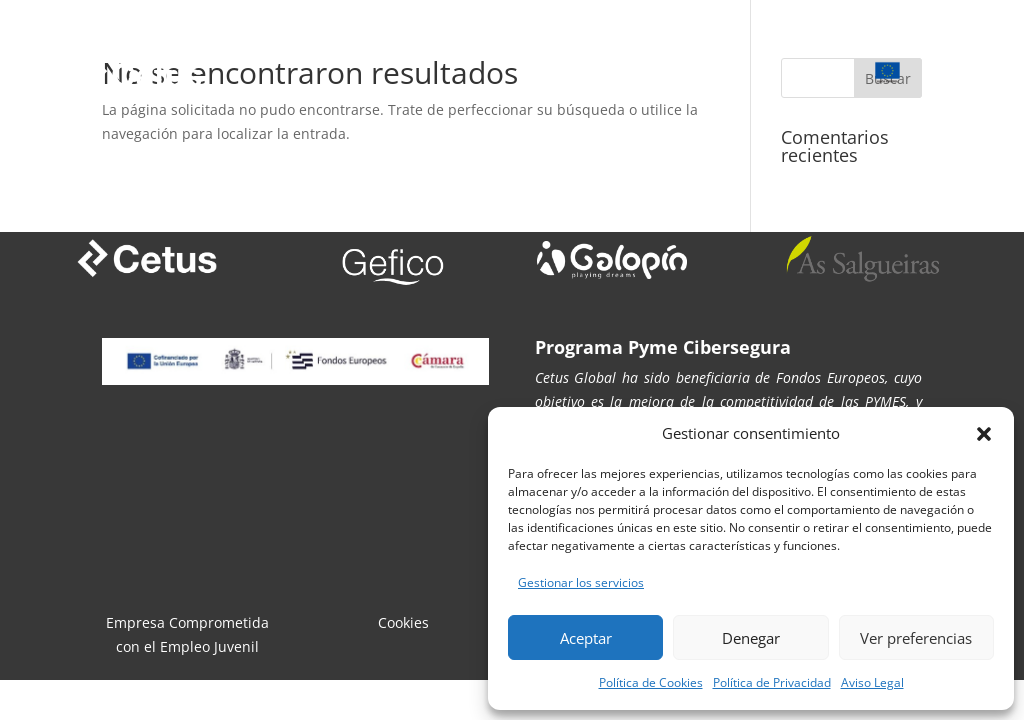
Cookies (403, 622)
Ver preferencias (916, 638)
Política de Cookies (651, 682)
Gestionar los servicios (581, 582)
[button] (984, 434)
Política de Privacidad (772, 682)
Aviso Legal (872, 682)
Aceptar (586, 638)
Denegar (751, 638)
